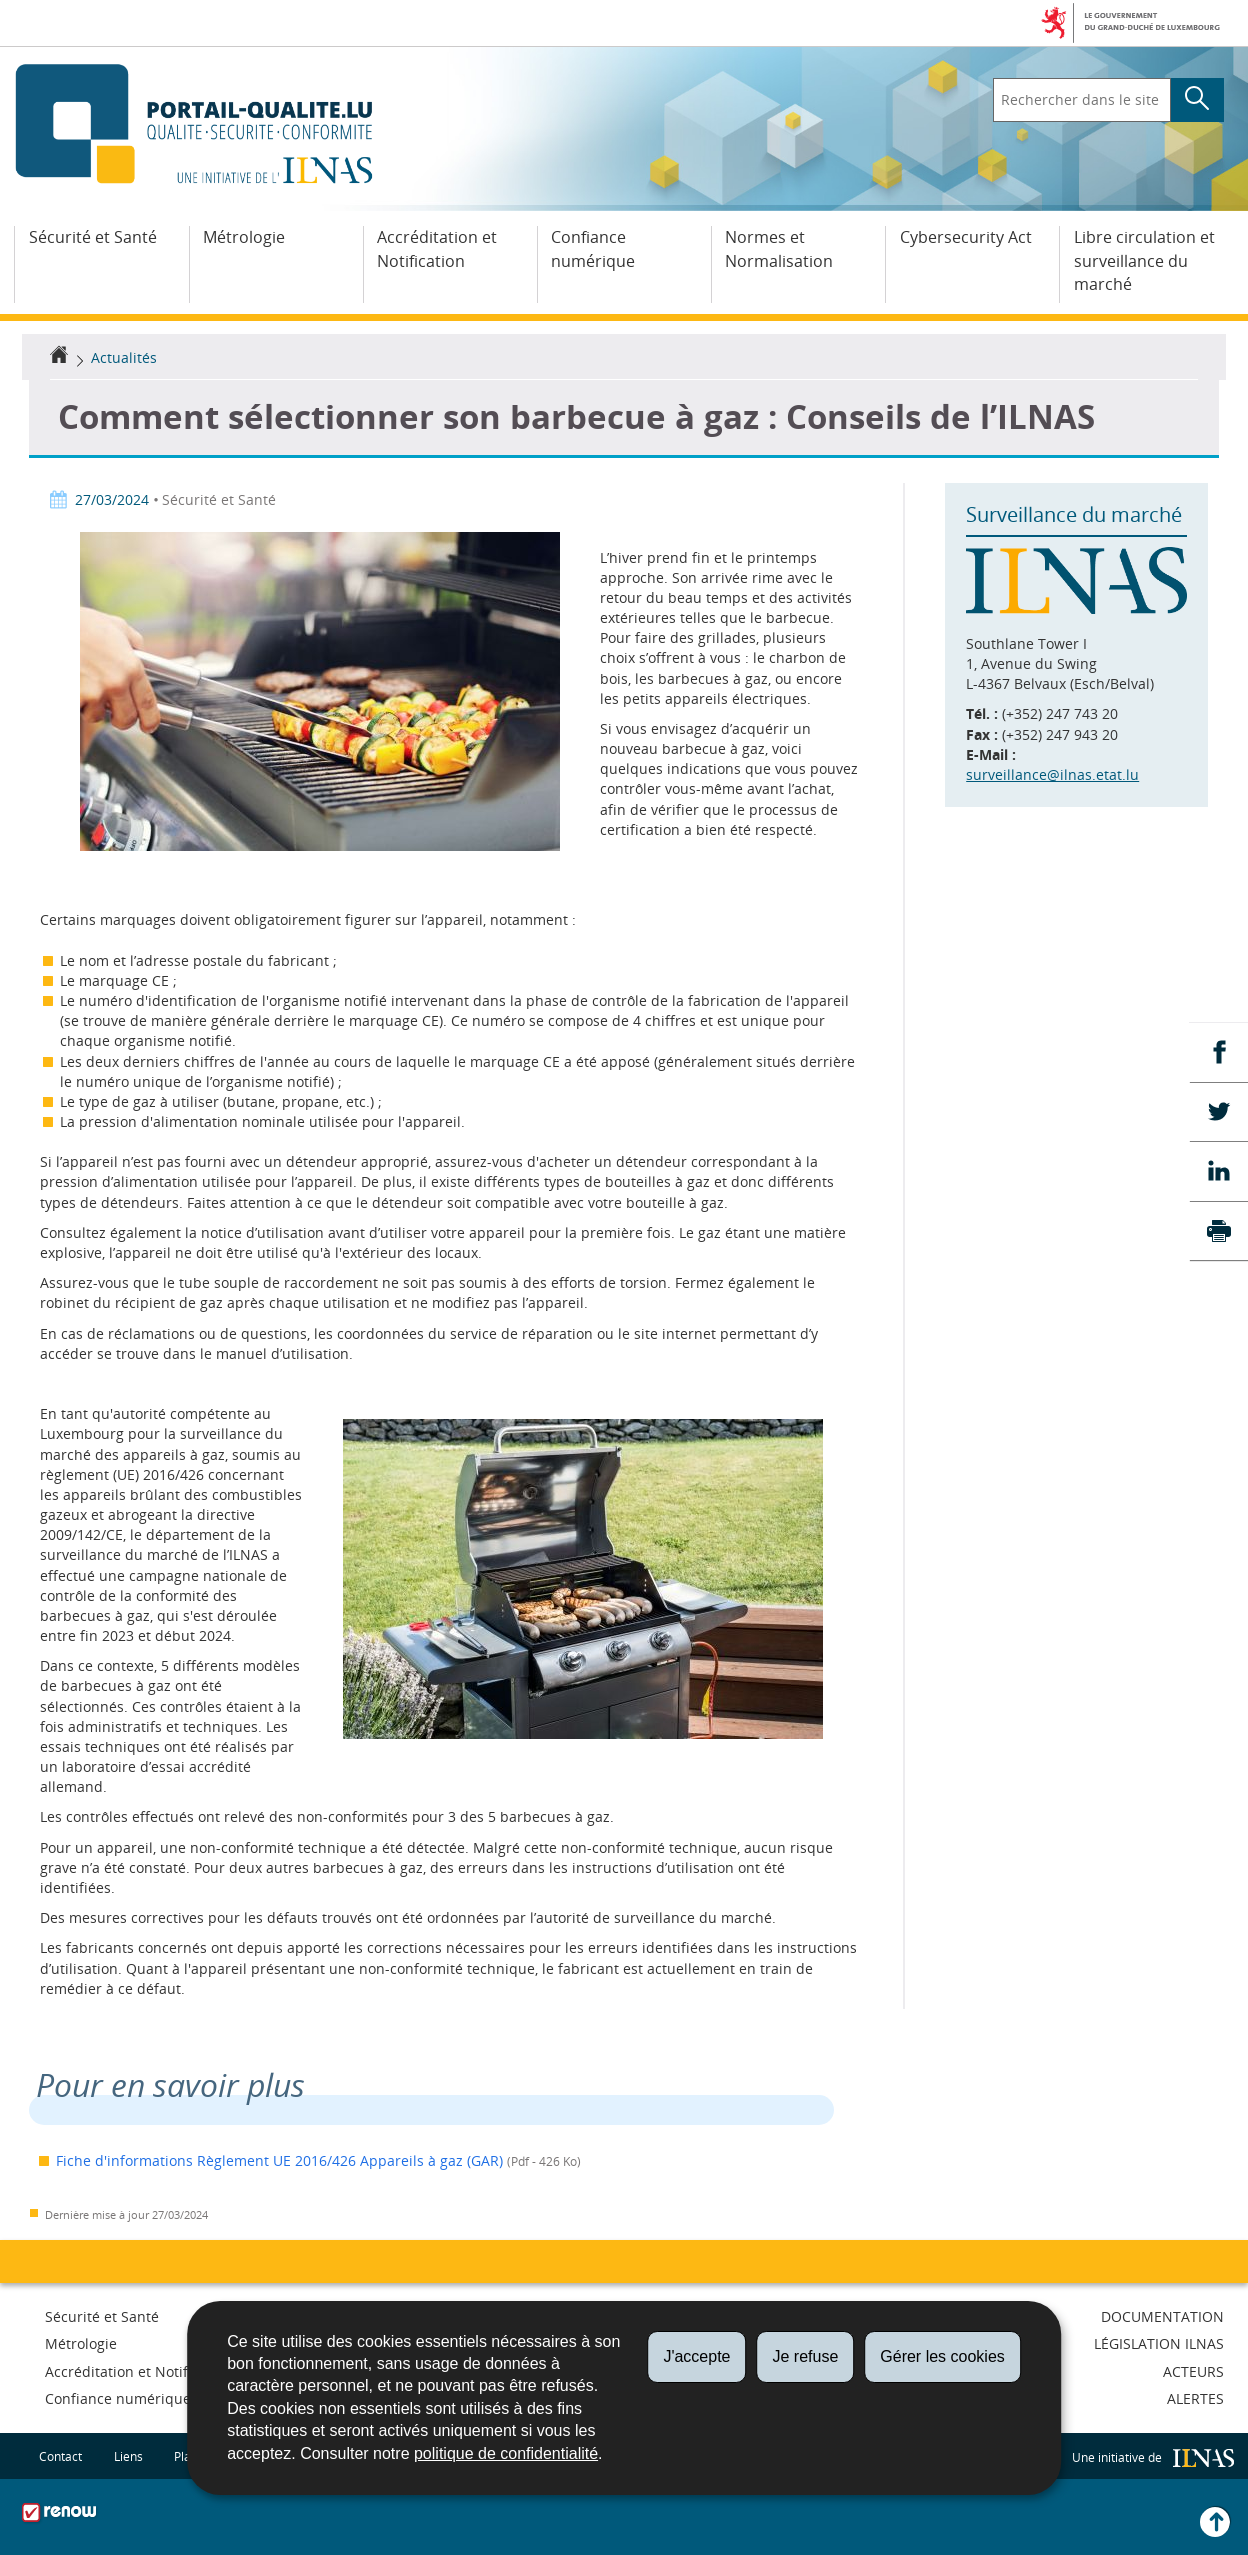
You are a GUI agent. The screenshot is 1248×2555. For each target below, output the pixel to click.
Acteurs (1193, 2371)
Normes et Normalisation (779, 249)
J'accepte (696, 2356)
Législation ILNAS (1159, 2343)
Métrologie (244, 237)
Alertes (1195, 2398)
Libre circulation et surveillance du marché (1144, 261)
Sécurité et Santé (93, 237)
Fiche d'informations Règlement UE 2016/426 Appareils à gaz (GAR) (279, 2160)
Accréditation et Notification (437, 249)
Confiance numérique (593, 249)
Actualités (124, 357)
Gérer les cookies (942, 2356)
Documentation (1162, 2316)
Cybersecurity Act (966, 237)
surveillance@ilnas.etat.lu (1052, 774)
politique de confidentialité (506, 2453)
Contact (60, 2455)
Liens (128, 2455)
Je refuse (805, 2356)
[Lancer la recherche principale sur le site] (1197, 100)
